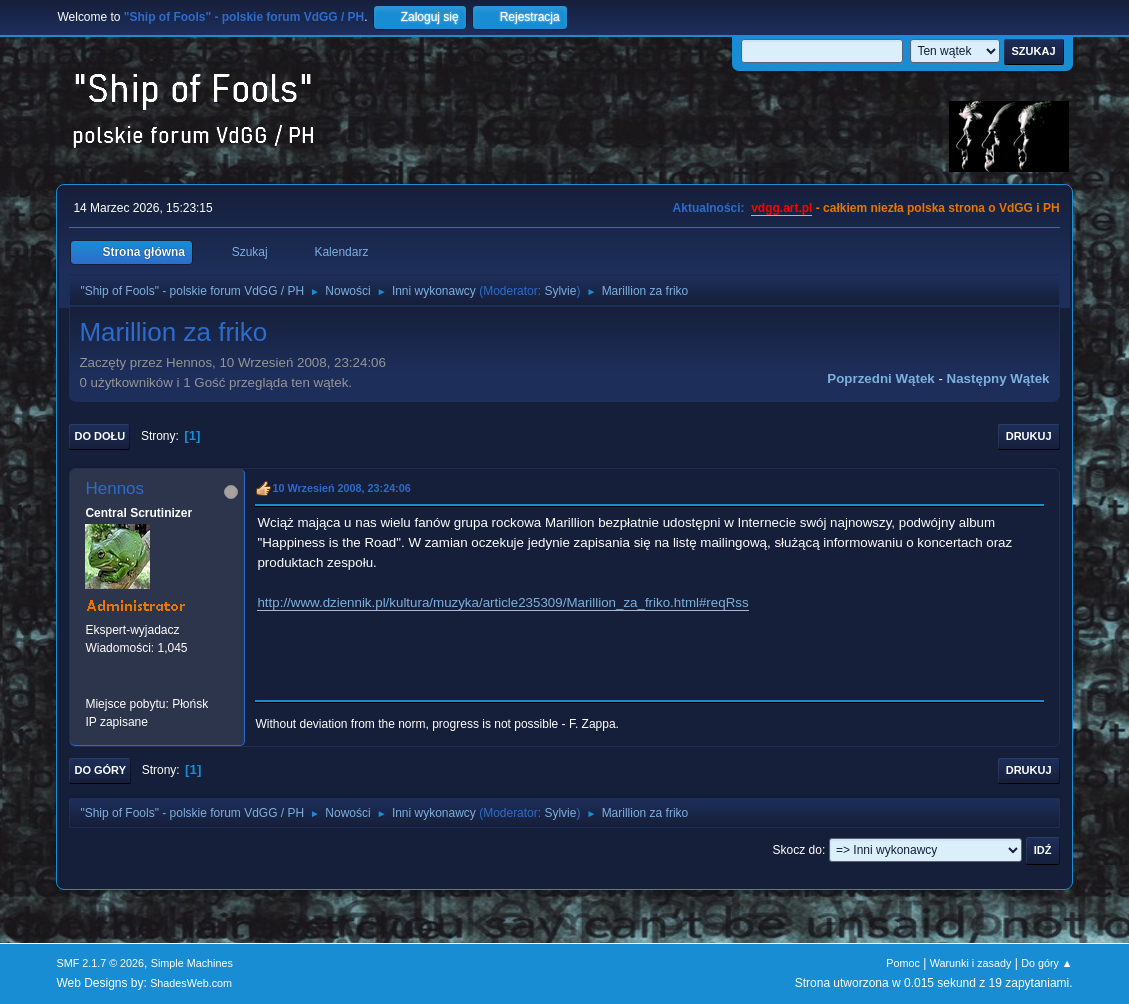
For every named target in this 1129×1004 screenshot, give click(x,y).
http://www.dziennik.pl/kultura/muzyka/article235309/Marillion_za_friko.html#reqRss (502, 602)
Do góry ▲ (1046, 963)
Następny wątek (998, 378)
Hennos (114, 488)
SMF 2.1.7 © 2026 (100, 963)
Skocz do (797, 850)
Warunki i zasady (971, 963)
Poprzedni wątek (880, 378)
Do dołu (99, 436)
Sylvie (560, 291)
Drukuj (1029, 436)
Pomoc (903, 963)
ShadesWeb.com (191, 983)
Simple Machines (192, 963)
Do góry (100, 770)
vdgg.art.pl (781, 208)
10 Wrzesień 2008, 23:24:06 (341, 488)
